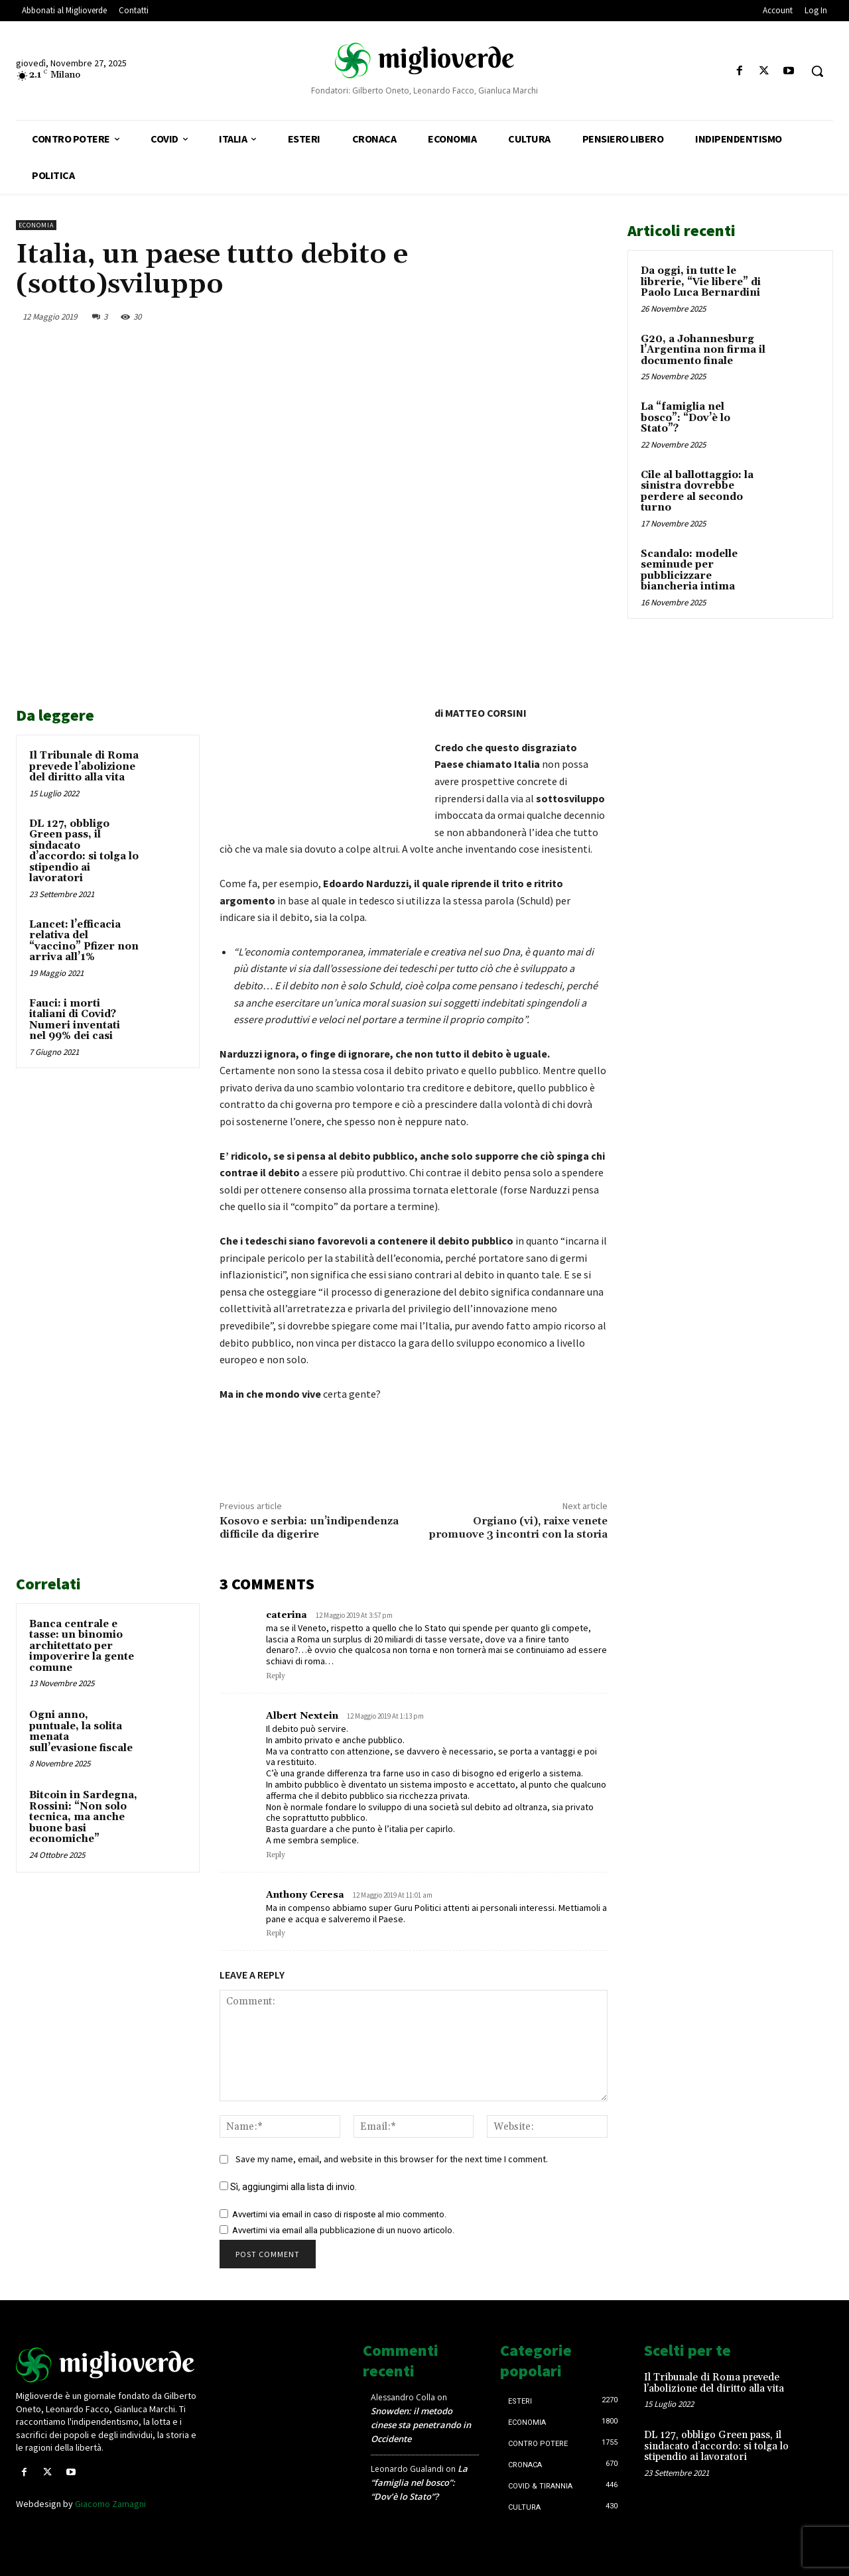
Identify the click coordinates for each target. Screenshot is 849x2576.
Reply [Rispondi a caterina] (275, 1676)
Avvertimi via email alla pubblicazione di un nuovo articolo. (343, 2230)
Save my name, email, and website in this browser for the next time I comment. (391, 2159)
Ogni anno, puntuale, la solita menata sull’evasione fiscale (81, 1731)
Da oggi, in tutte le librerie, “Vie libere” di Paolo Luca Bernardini (701, 282)
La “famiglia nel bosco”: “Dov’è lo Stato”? (685, 417)
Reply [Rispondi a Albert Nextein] (275, 1855)
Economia (36, 225)
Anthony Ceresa (305, 1895)
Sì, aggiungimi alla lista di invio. (288, 2186)
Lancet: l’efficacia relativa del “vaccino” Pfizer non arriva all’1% (84, 941)
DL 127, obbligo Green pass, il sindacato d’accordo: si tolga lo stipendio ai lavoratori (84, 851)
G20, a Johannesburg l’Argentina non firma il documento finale (703, 350)
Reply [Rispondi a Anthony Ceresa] (275, 1933)
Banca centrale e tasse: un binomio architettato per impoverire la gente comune (81, 1646)
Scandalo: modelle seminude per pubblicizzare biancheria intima (689, 570)
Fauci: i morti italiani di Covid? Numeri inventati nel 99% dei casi (74, 1020)
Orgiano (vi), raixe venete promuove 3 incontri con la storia (518, 1527)
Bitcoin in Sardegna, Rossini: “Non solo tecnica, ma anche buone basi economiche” (83, 1817)
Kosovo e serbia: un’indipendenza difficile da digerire (309, 1527)
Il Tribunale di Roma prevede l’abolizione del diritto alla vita (84, 766)
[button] (817, 71)
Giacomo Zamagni (110, 2504)
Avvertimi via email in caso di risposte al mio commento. (339, 2214)
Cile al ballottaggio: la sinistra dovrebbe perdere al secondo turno (697, 492)
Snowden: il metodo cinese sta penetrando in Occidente (421, 2425)
